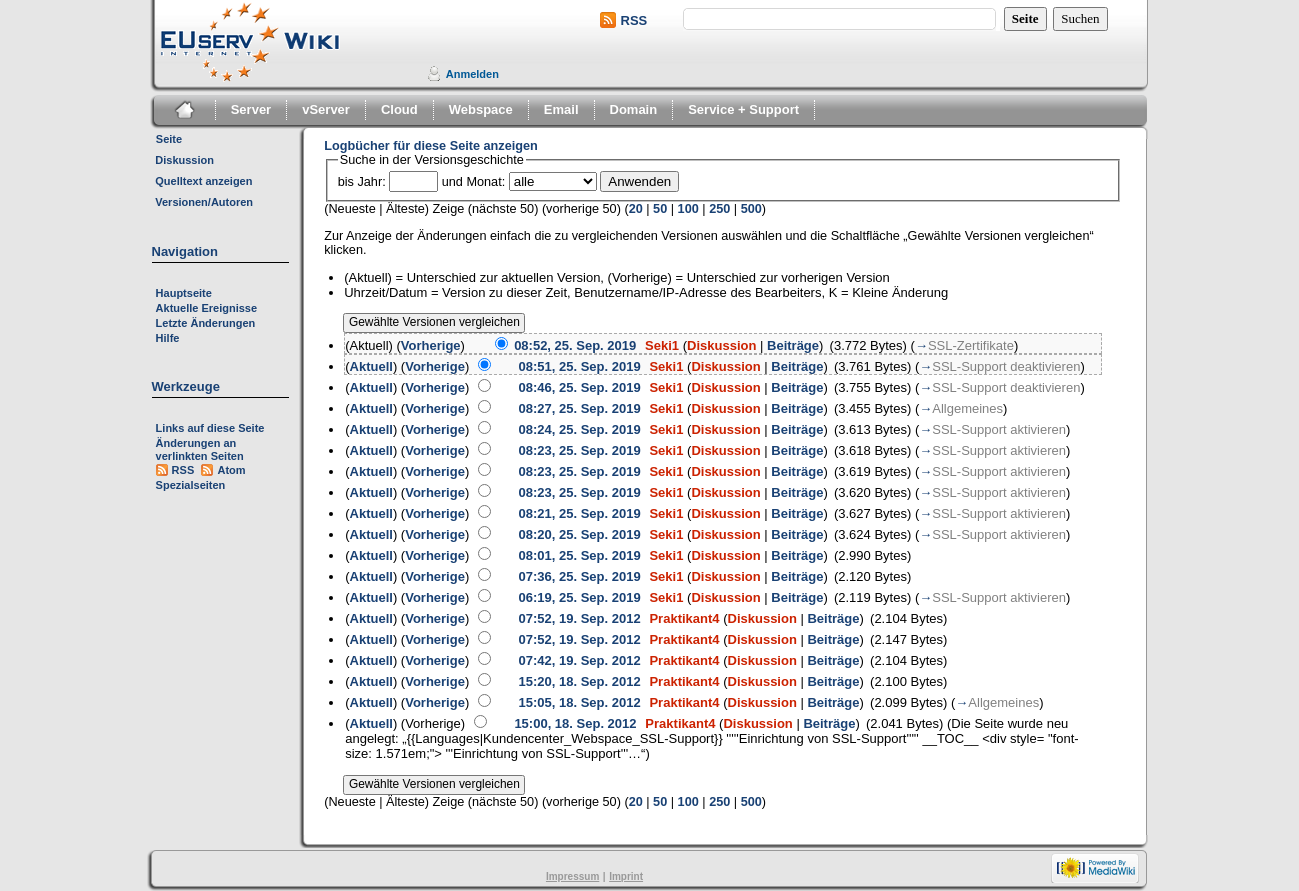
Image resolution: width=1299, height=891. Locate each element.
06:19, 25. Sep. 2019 (579, 597)
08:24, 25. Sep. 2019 (579, 429)
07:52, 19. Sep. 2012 (579, 618)
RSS (634, 20)
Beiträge (793, 345)
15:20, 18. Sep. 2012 (579, 681)
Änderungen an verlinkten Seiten (200, 449)
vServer (326, 109)
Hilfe (168, 338)
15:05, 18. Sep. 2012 (579, 702)
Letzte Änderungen (206, 323)
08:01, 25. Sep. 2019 (579, 555)
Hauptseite (184, 293)
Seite (169, 139)
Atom (231, 470)
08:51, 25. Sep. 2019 (579, 366)
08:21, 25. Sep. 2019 (579, 513)
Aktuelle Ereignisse (207, 308)
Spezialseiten (191, 485)
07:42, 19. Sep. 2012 (579, 660)
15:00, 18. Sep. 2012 (575, 723)
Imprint (626, 876)
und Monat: (473, 182)
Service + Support (743, 109)
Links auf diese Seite (210, 428)
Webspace (481, 109)
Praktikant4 (684, 618)
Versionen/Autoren (204, 202)
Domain (634, 109)
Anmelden (472, 74)
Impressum (572, 876)
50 (660, 209)
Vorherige (431, 345)
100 (688, 209)
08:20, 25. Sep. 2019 (579, 534)
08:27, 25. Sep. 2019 (579, 408)
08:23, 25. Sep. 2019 (579, 450)
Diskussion (184, 160)
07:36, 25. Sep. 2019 (579, 576)
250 (719, 209)
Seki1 (662, 345)
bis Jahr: (362, 182)
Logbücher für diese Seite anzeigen (431, 146)
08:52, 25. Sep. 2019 (575, 345)
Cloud (399, 109)
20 (636, 209)
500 (751, 209)
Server (251, 109)
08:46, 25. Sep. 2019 (579, 387)
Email (561, 109)
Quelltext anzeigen (203, 181)
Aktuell (371, 366)
